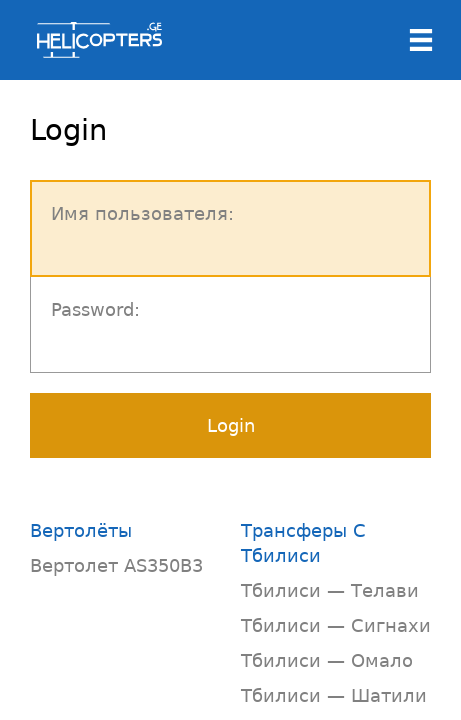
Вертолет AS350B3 (116, 565)
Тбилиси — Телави (330, 590)
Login (231, 425)
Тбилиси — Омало (327, 660)
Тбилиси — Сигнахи (336, 625)
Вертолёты (81, 530)
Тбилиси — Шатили (334, 695)
